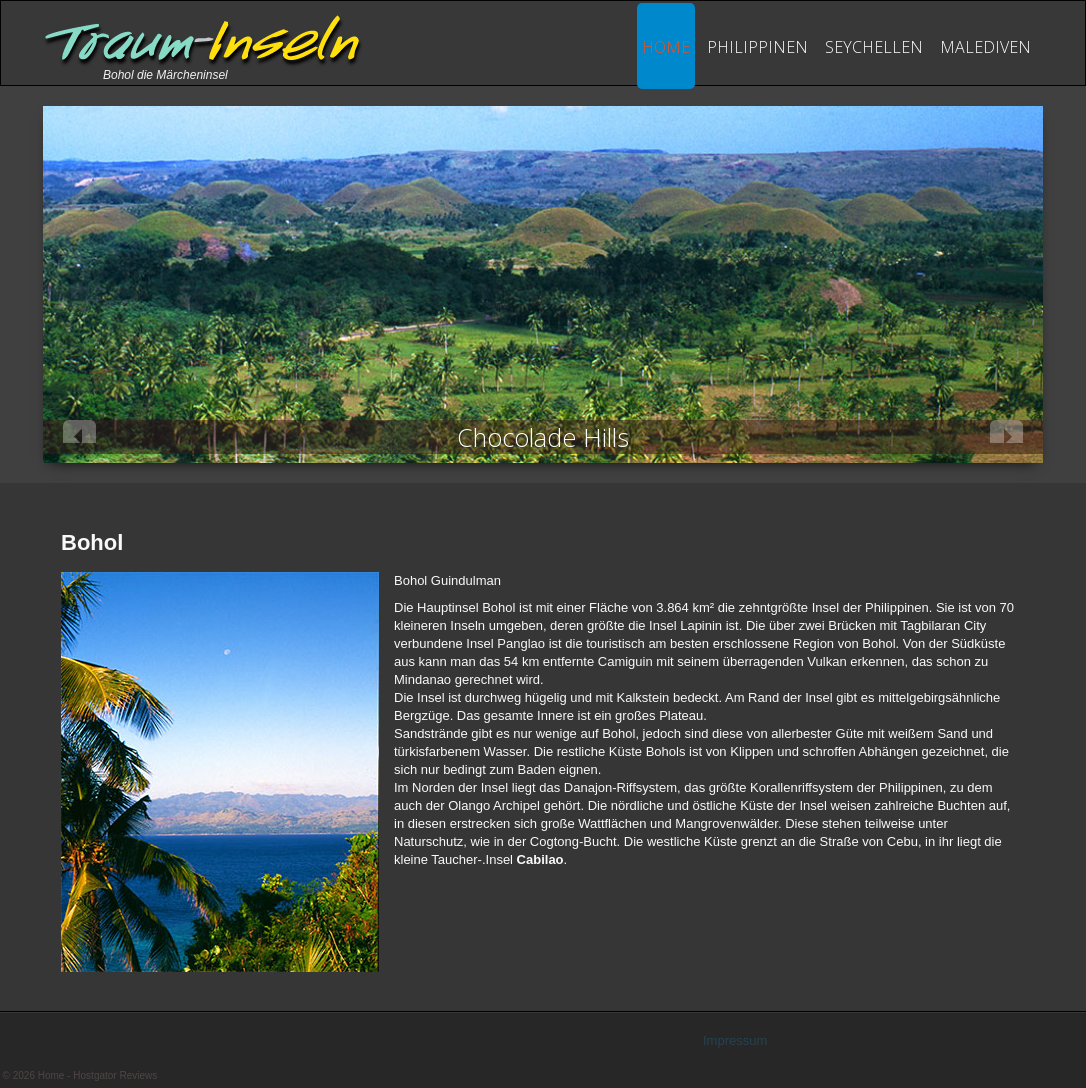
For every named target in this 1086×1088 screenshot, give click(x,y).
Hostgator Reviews (115, 1075)
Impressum (735, 1040)
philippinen (757, 47)
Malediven (985, 47)
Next (1006, 431)
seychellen (874, 47)
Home (666, 47)
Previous (79, 431)
